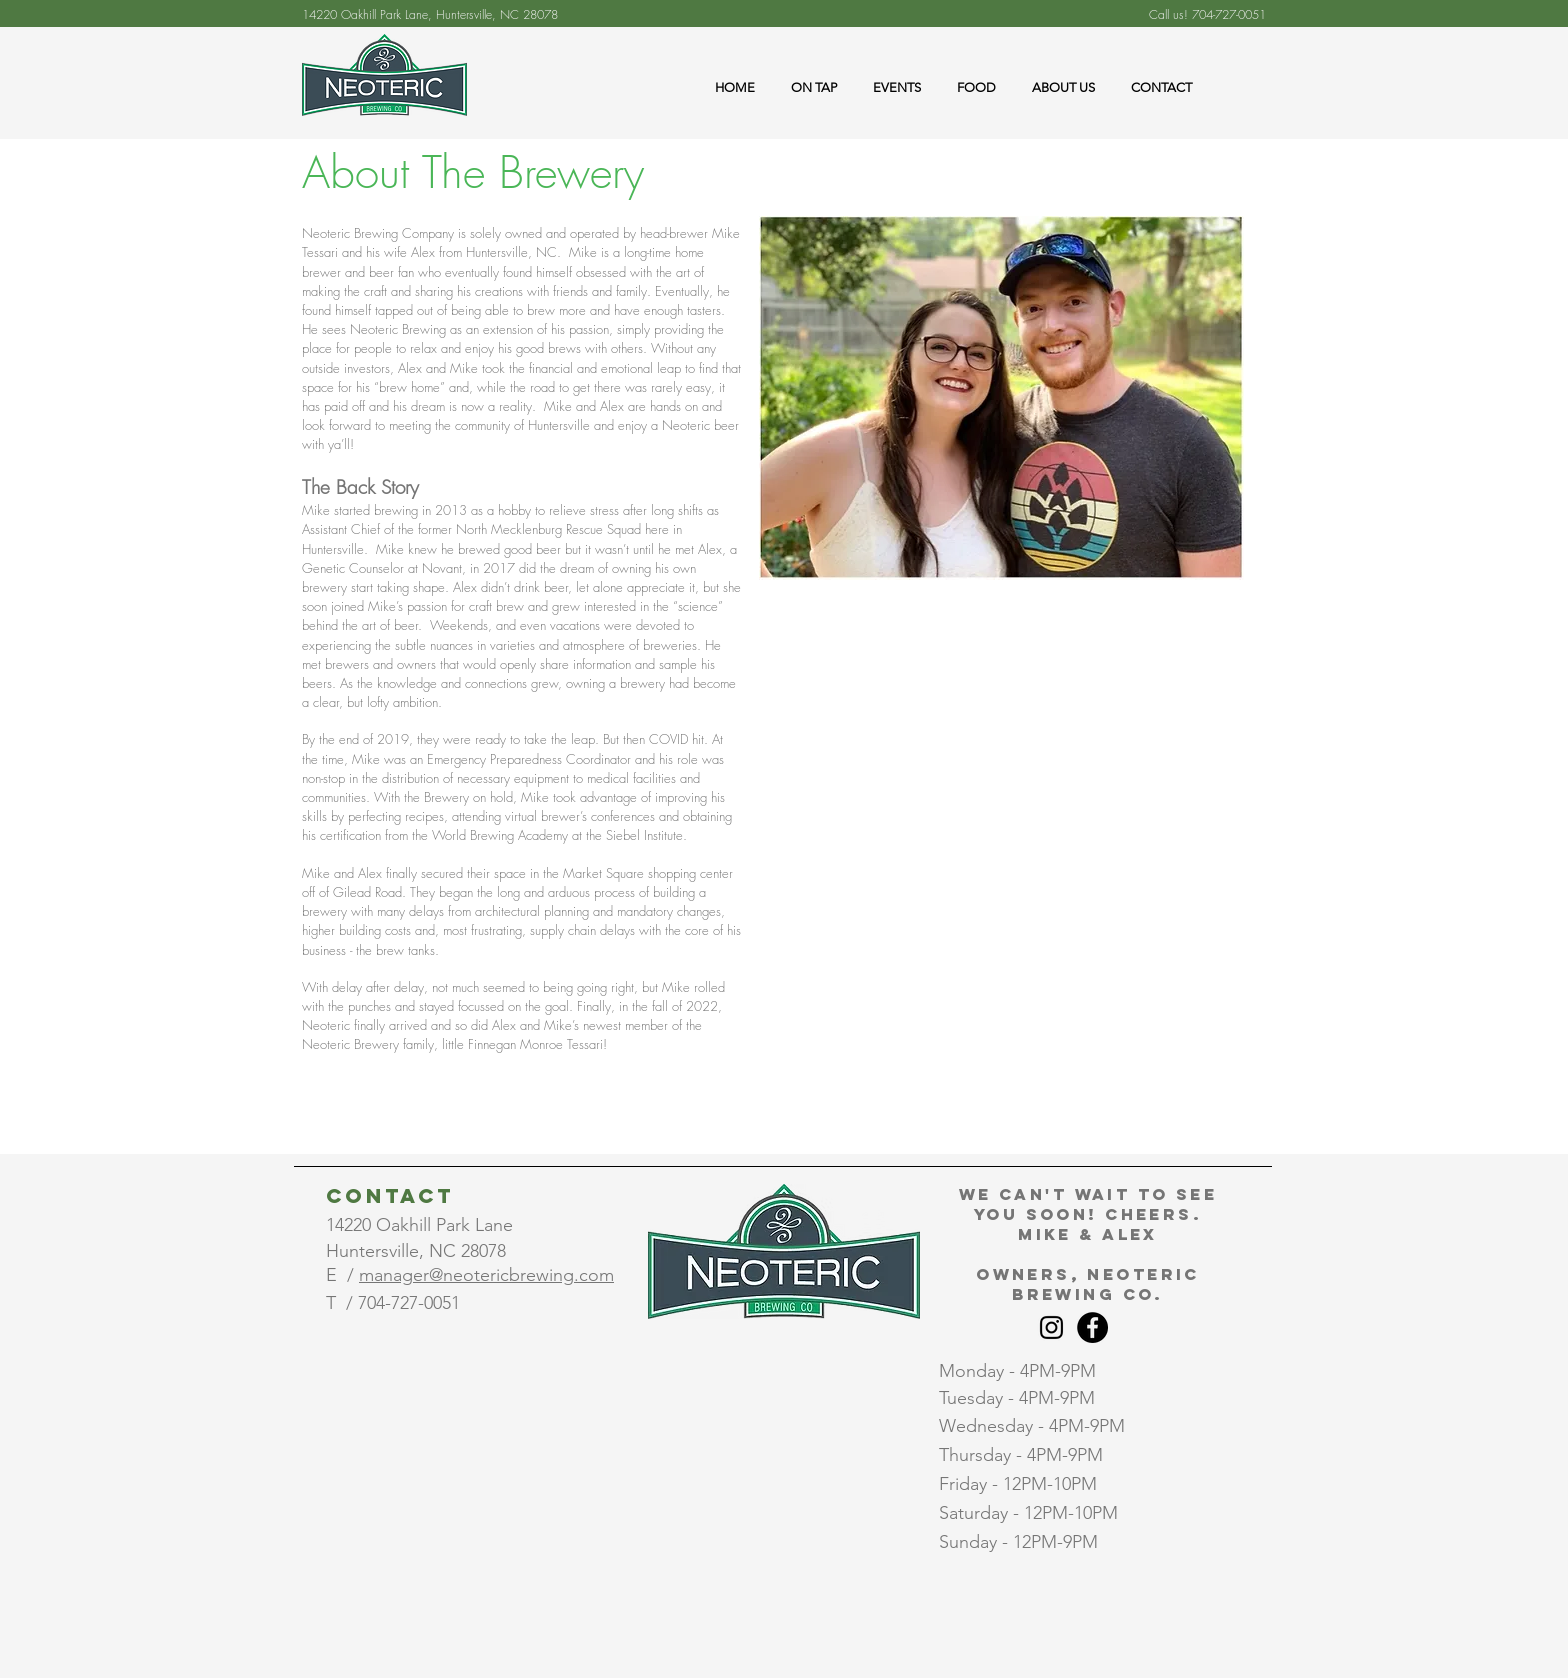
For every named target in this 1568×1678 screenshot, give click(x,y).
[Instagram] (1051, 1327)
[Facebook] (1092, 1327)
